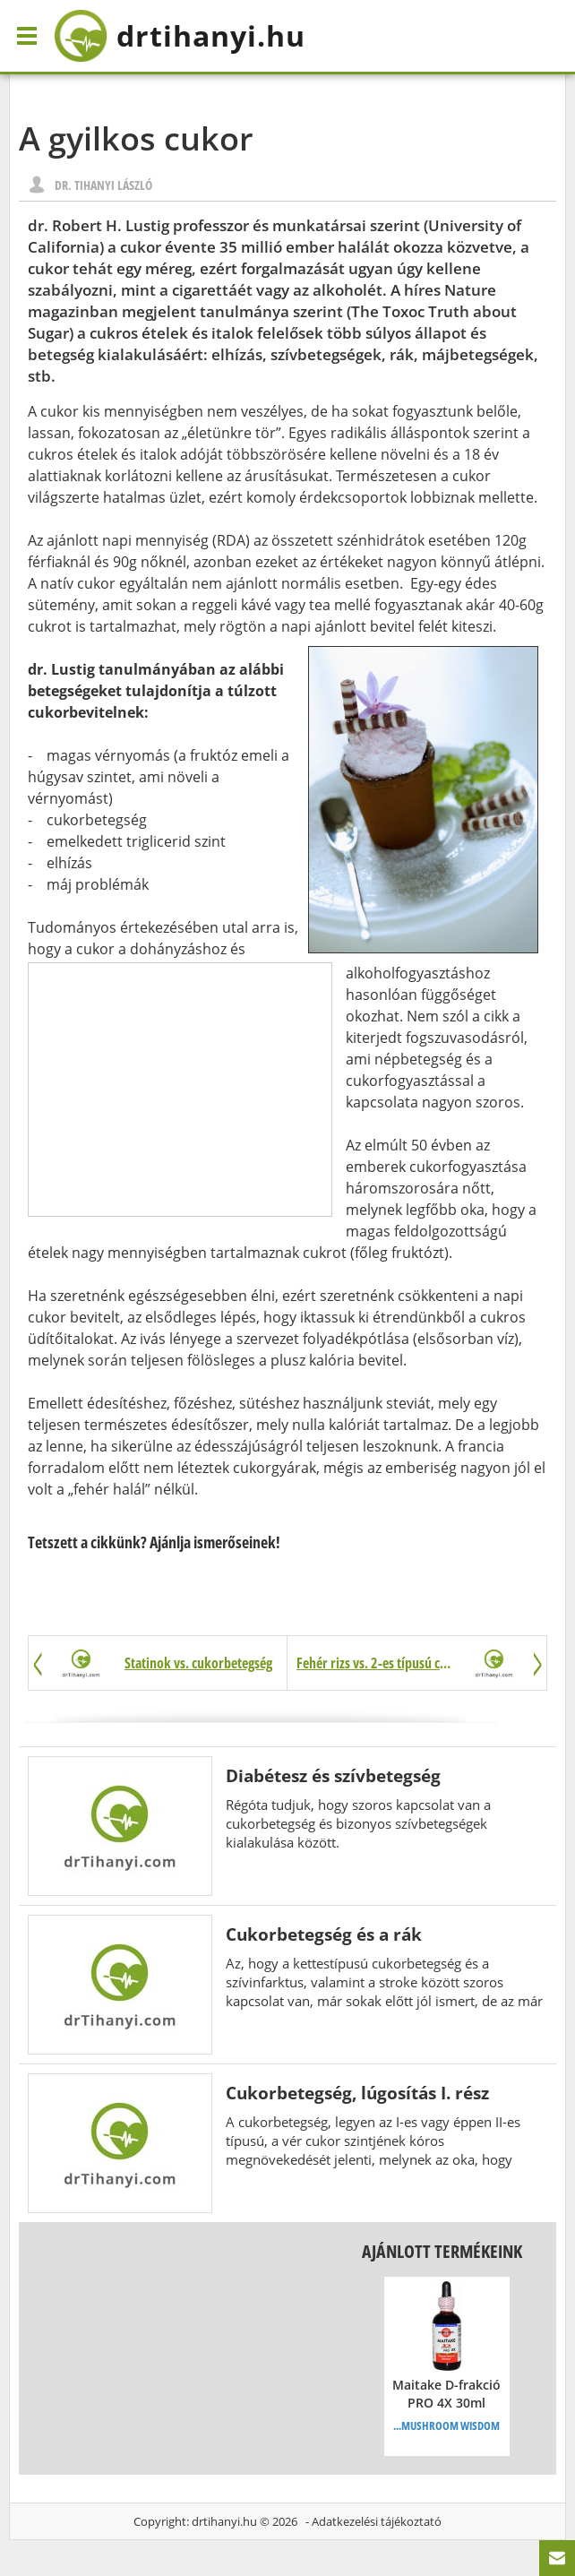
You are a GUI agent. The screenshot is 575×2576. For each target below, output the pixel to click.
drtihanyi (179, 36)
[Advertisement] (180, 1089)
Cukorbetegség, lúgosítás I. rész (357, 2092)
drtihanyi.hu (224, 2521)
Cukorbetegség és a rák (324, 1934)
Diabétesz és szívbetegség (333, 1775)
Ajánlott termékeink (442, 2251)
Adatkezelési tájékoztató (377, 2521)
